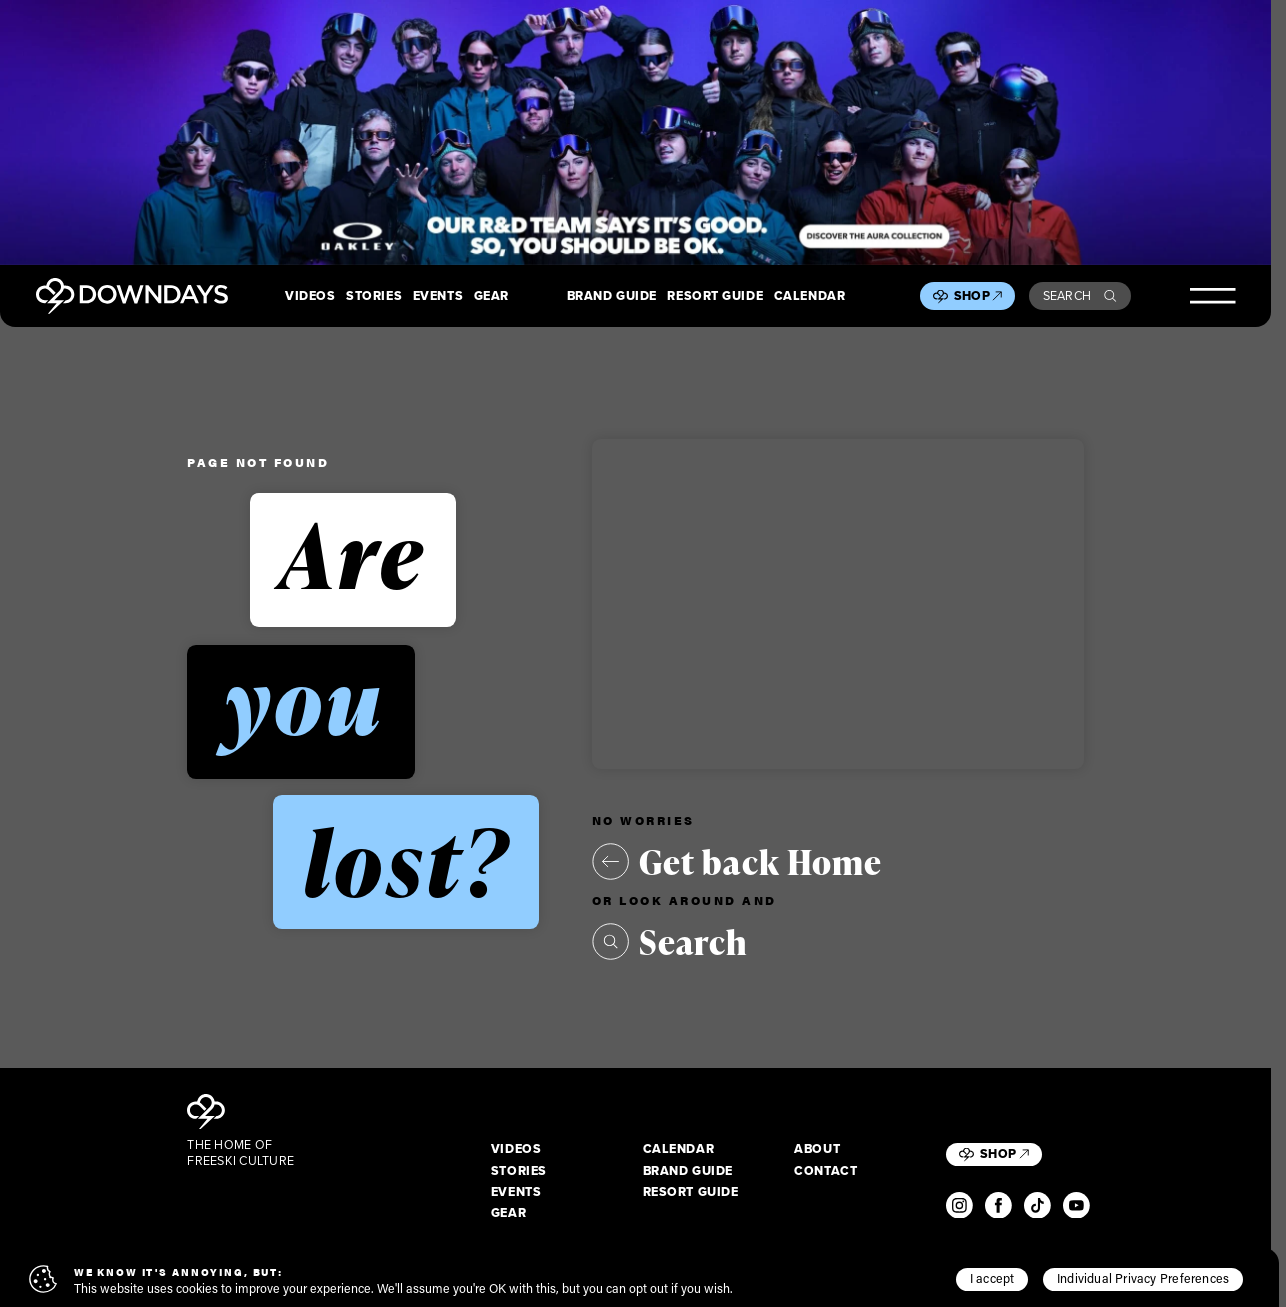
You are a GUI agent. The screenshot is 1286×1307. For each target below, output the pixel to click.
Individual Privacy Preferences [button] (1143, 1278)
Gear (491, 296)
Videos (310, 296)
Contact (825, 1171)
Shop (978, 296)
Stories (374, 296)
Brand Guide (612, 296)
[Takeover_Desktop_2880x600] (635, 132)
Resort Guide (715, 296)
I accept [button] (992, 1278)
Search (1080, 296)
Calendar (810, 296)
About (817, 1149)
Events (438, 296)
